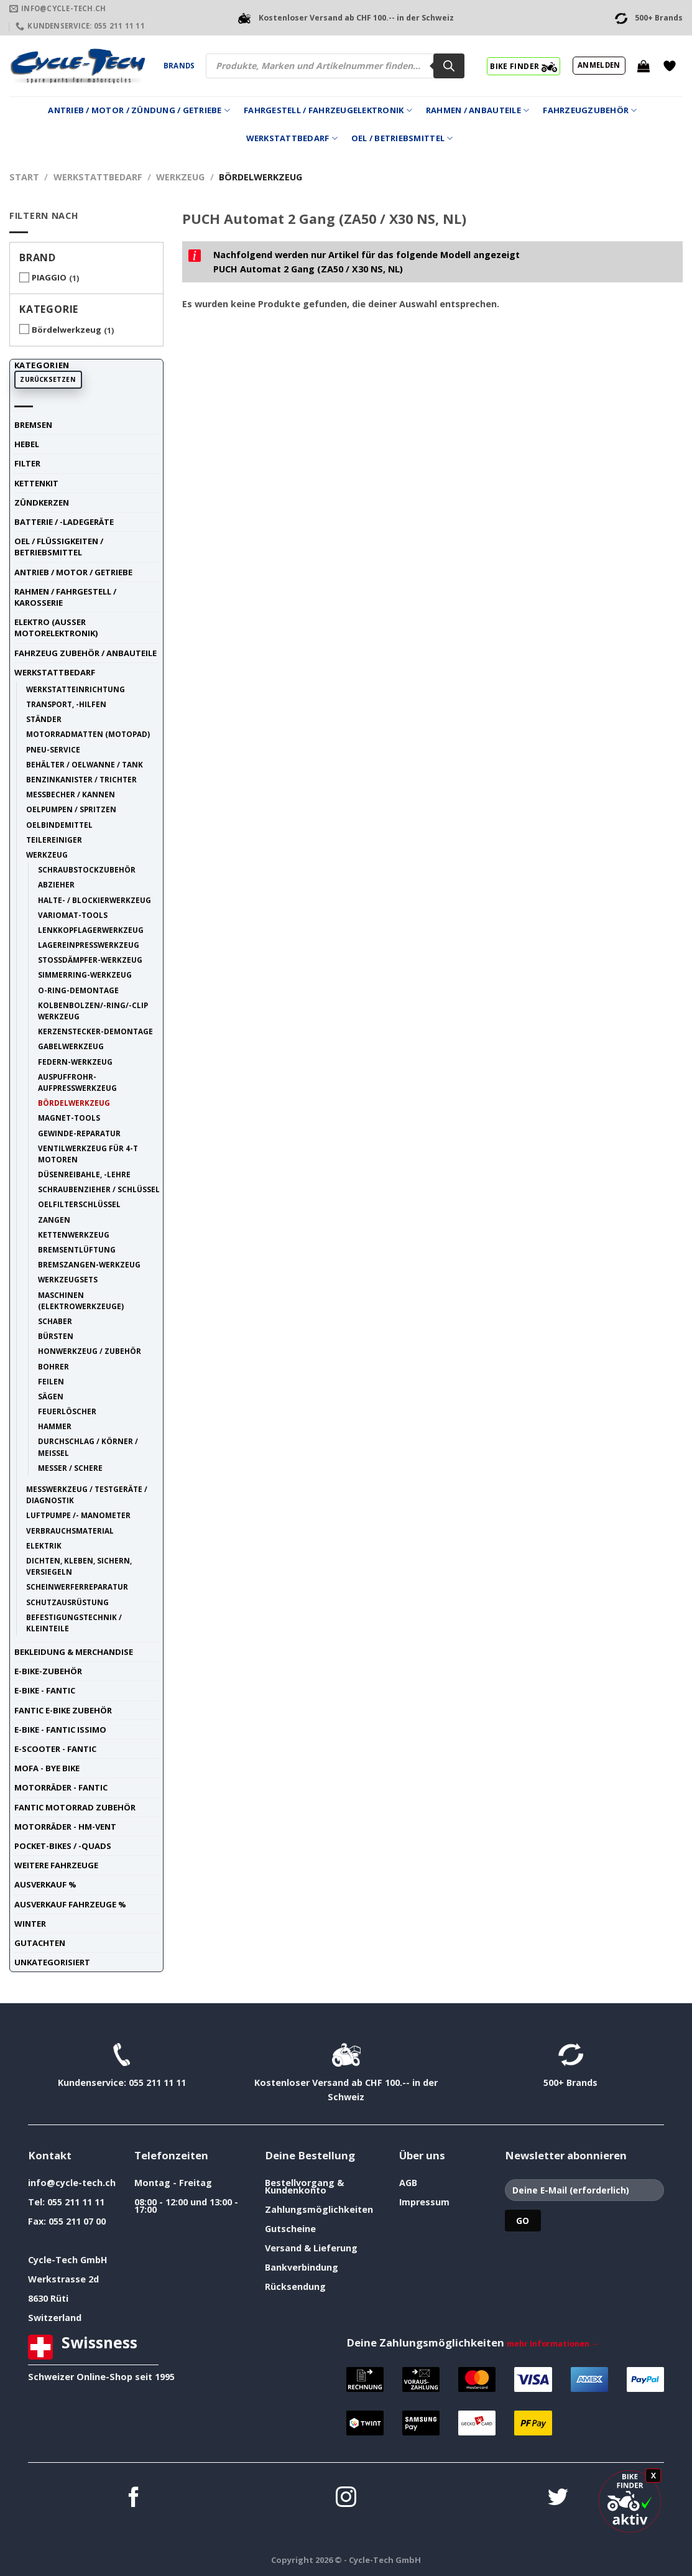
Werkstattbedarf (292, 138)
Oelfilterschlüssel (79, 1204)
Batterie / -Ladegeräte (64, 521)
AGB (408, 2183)
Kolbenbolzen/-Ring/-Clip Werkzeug (93, 1010)
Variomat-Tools (73, 915)
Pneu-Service (53, 749)
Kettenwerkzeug (73, 1234)
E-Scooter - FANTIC (55, 1748)
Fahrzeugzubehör (590, 110)
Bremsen (33, 424)
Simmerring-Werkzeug (85, 975)
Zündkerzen (41, 502)
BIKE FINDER (523, 66)
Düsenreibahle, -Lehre (84, 1174)
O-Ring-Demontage (78, 990)
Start (24, 177)
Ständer (44, 719)
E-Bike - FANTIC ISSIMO (60, 1729)
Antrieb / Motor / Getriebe (73, 572)
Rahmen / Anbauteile (477, 110)
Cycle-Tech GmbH (68, 2260)
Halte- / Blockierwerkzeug (94, 900)
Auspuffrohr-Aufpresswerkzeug (77, 1082)
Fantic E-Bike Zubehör (63, 1710)
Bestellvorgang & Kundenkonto (304, 2186)
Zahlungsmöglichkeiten (319, 2209)
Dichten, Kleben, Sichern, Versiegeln (79, 1566)
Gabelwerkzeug (71, 1046)
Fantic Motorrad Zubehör (75, 1807)
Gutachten (39, 1942)
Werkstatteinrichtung (75, 689)
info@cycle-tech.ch (72, 2183)
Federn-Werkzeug (75, 1062)
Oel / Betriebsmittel (402, 138)
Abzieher (56, 884)
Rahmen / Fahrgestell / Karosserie (65, 597)
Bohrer (53, 1366)
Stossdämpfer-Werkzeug (90, 960)
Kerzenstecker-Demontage (95, 1031)
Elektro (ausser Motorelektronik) (56, 627)
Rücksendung (295, 2286)
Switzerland (54, 2317)
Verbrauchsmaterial (70, 1531)
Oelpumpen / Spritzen (71, 809)
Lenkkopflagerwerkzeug (91, 930)
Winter (30, 1923)
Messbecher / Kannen (70, 794)
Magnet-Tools (69, 1118)
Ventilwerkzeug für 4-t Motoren (88, 1153)
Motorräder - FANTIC (61, 1787)
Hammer (55, 1426)
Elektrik (44, 1545)
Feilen (51, 1381)
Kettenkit (36, 483)
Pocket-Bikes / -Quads (62, 1845)
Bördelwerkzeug (66, 329)
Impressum (424, 2202)
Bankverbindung (301, 2267)
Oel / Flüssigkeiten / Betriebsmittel (58, 546)
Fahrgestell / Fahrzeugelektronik (328, 110)
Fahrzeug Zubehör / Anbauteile (85, 653)
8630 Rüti (48, 2298)
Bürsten (55, 1336)
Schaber (55, 1321)
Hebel (26, 444)
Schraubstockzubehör (87, 869)
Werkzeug (180, 177)
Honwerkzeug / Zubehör (89, 1351)
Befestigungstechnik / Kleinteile (74, 1622)
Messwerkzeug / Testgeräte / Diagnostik (86, 1494)
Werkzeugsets (68, 1279)
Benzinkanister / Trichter (81, 779)
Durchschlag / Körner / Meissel (88, 1446)
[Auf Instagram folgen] (346, 2498)
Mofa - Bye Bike (47, 1768)
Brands (179, 65)
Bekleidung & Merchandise (73, 1651)
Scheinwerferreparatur (77, 1586)
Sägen (50, 1396)
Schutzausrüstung (67, 1602)
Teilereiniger (54, 840)
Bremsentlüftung (77, 1249)
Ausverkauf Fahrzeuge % (70, 1904)
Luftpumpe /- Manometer (78, 1515)
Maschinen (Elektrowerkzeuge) (81, 1300)
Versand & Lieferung (311, 2248)
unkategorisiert (52, 1962)
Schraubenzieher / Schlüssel (99, 1189)
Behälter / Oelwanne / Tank (84, 764)
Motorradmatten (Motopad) (88, 734)
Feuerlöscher (67, 1411)
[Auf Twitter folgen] (558, 2498)
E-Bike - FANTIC (44, 1690)
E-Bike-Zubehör (48, 1671)
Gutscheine (290, 2229)
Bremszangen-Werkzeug (89, 1264)
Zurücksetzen (48, 379)
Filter (27, 463)
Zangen (54, 1220)
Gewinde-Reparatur (79, 1133)
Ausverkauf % (45, 1884)
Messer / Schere (70, 1468)
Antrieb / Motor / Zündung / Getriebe (139, 110)
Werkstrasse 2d (63, 2279)
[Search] (448, 65)
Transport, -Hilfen (66, 704)
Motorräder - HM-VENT (65, 1826)
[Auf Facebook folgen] (134, 2498)
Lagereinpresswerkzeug (88, 945)
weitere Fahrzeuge (56, 1865)
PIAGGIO (49, 277)
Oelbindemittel (59, 825)
